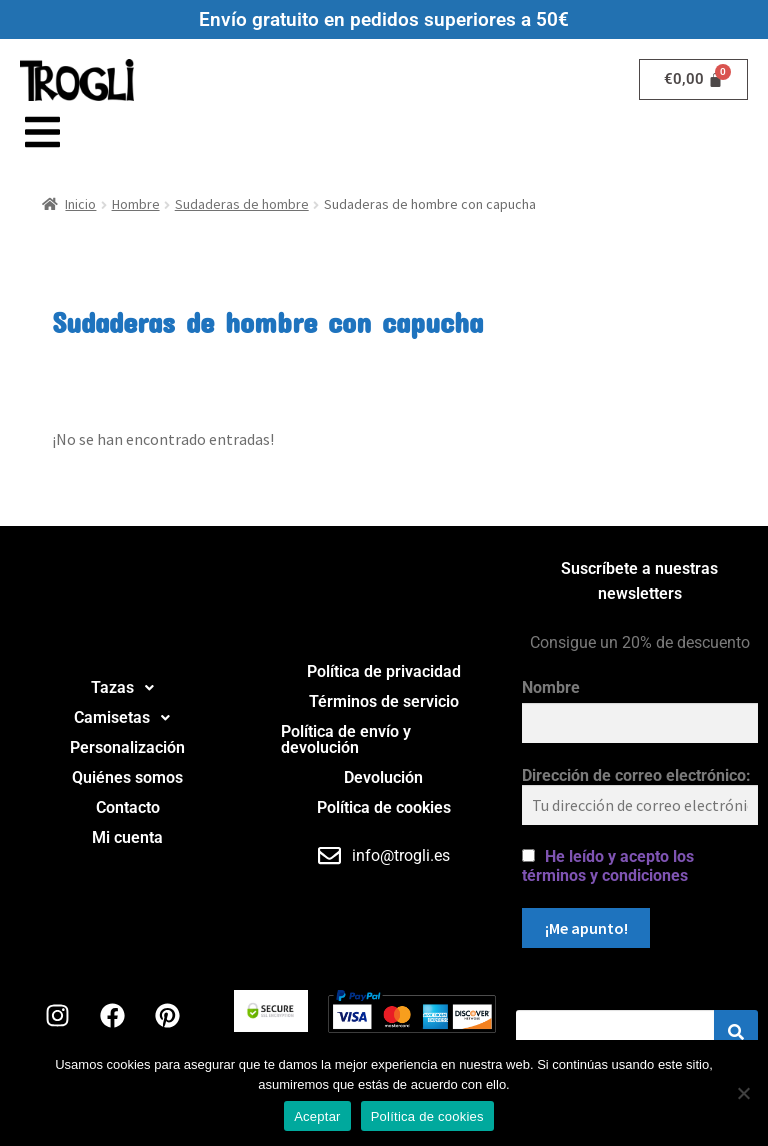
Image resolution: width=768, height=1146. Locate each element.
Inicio (80, 204)
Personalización (127, 747)
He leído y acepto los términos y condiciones (608, 866)
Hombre (136, 204)
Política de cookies (384, 807)
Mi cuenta (127, 837)
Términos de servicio (384, 701)
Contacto (128, 807)
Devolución (383, 777)
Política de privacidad (384, 671)
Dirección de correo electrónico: (640, 795)
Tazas (128, 688)
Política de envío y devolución (346, 739)
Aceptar (317, 1116)
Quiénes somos (127, 777)
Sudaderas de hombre (242, 204)
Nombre (551, 687)
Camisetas (127, 718)
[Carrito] (694, 79)
